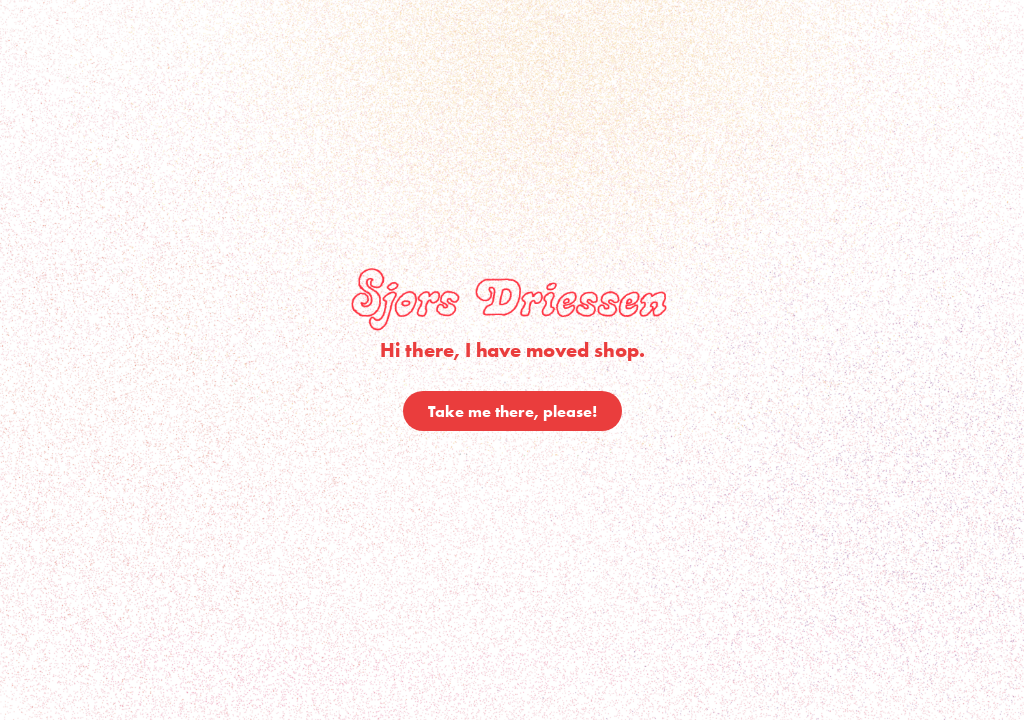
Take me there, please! (512, 411)
